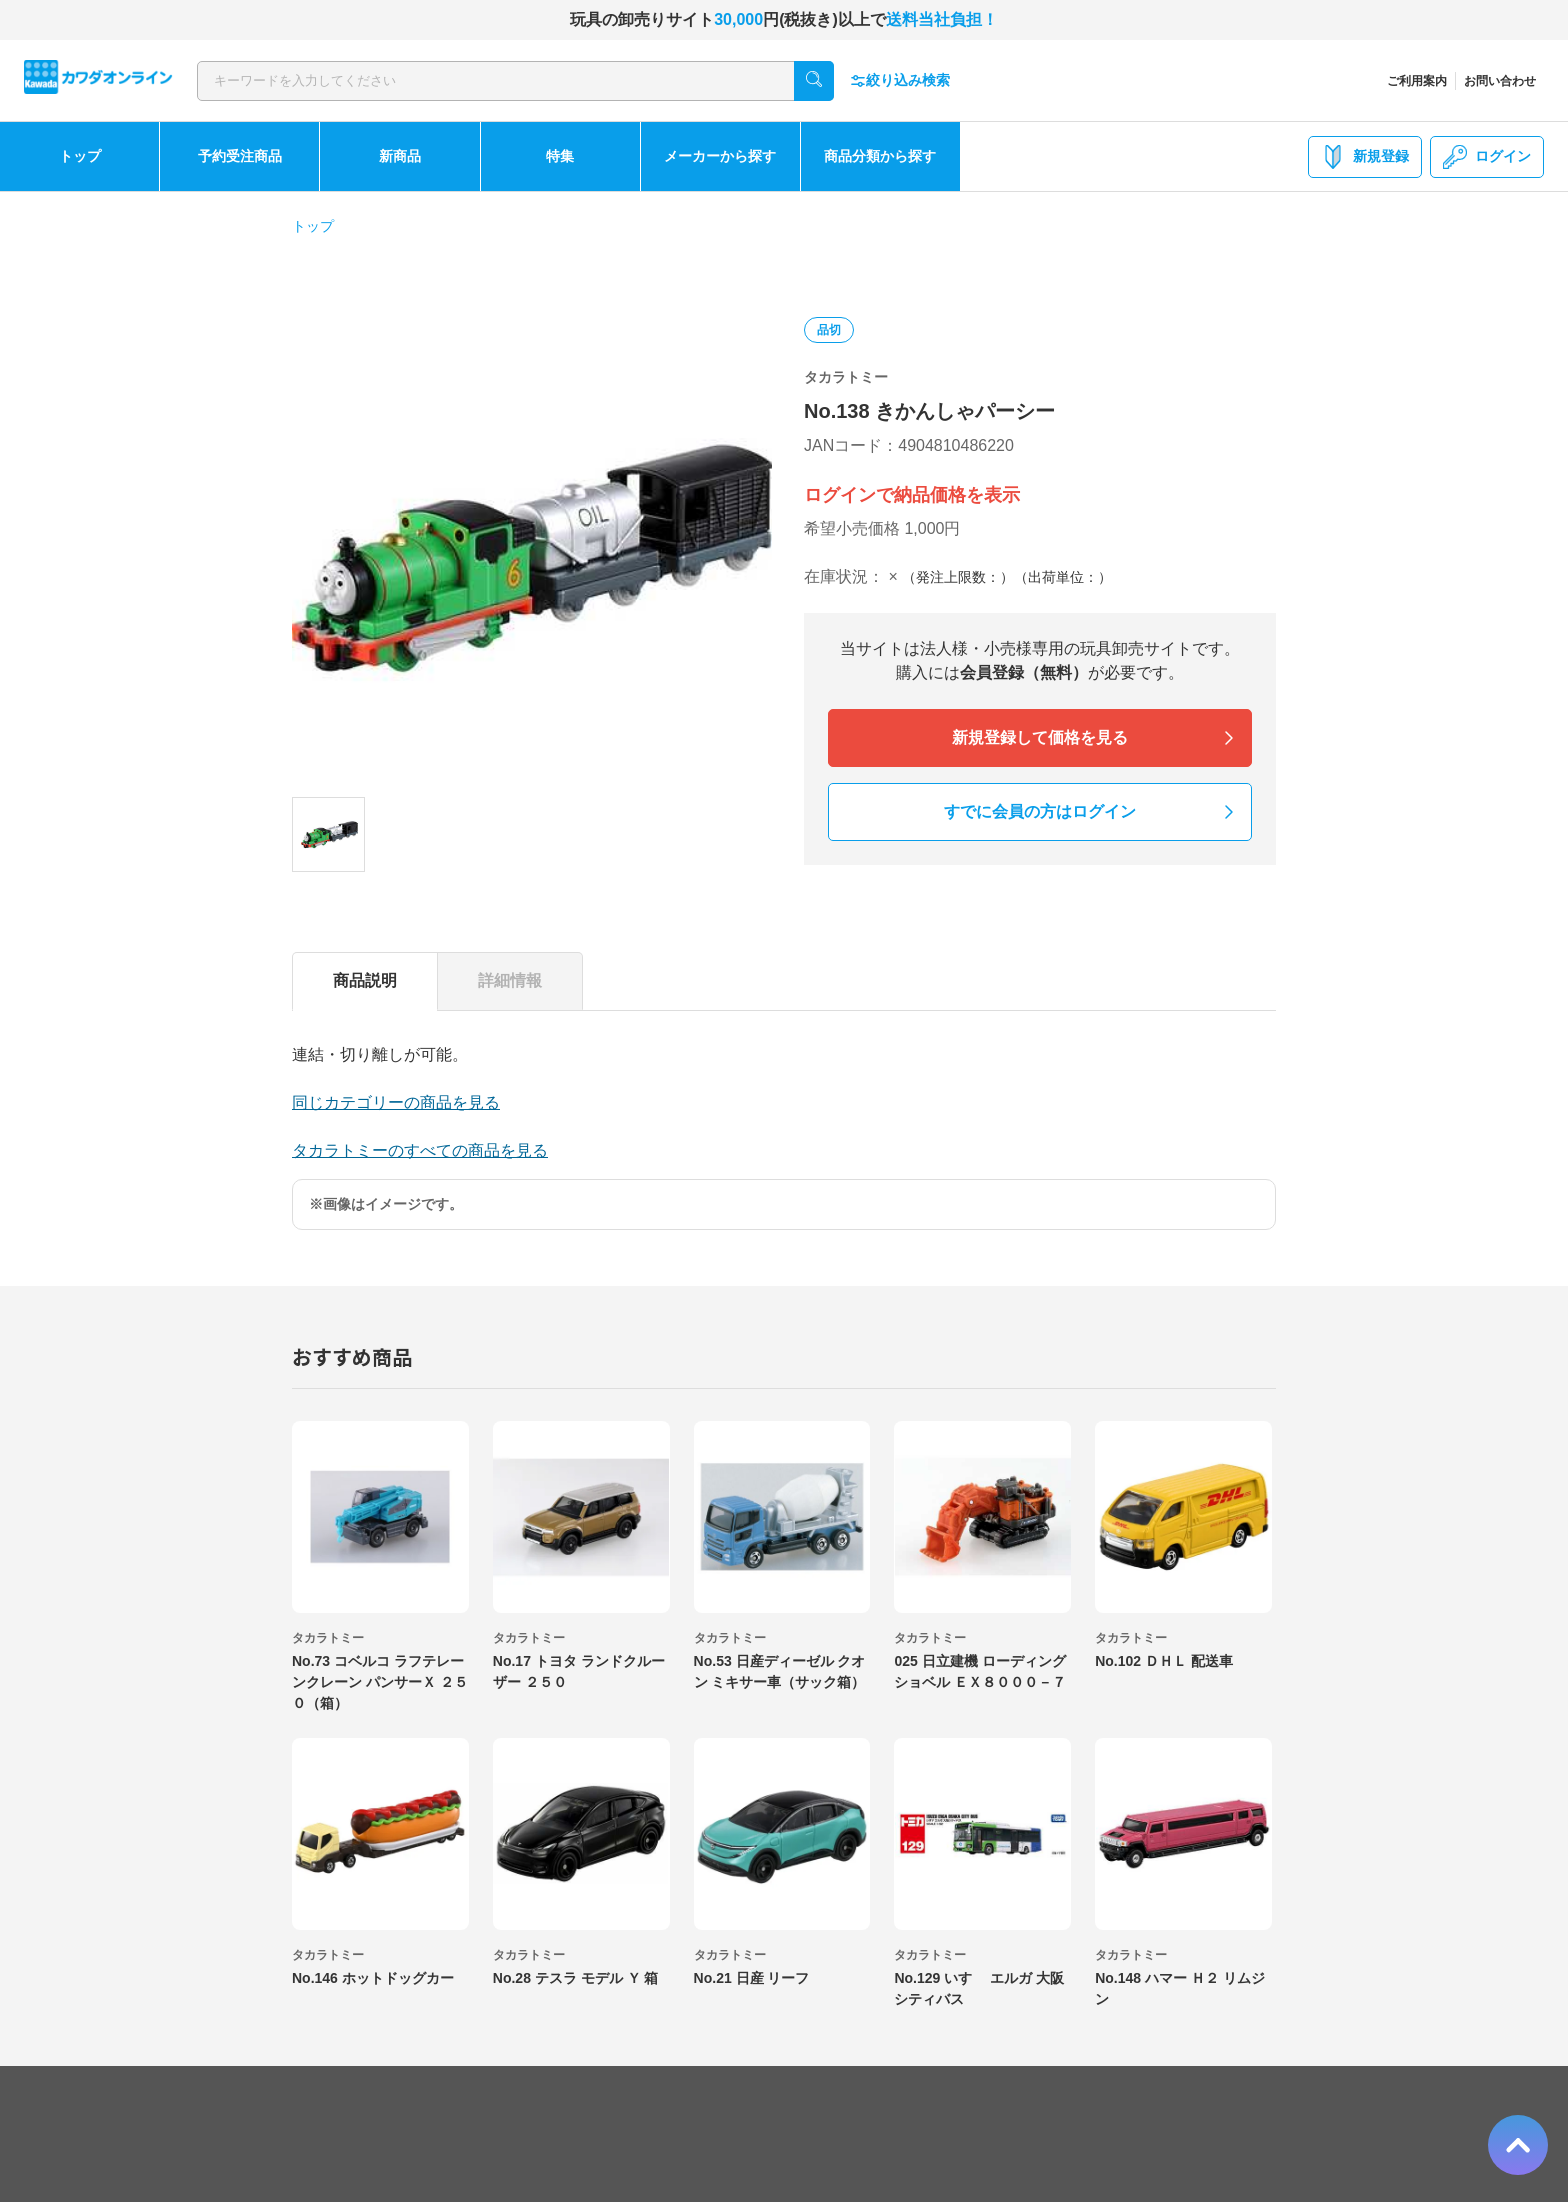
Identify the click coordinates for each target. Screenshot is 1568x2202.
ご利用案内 (1417, 81)
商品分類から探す (880, 156)
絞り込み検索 (900, 80)
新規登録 (1365, 157)
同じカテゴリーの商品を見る (396, 1102)
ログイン (1487, 157)
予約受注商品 (240, 156)
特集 (560, 156)
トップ (80, 156)
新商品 (400, 156)
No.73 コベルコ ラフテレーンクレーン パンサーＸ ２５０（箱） (380, 1682)
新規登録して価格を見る (1040, 737)
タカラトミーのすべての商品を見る (420, 1150)
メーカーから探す (720, 156)
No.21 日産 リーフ (752, 1978)
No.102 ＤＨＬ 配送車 (1164, 1661)
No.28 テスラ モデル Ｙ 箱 (576, 1978)
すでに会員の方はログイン (1040, 811)
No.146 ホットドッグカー (373, 1978)
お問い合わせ (1500, 81)
